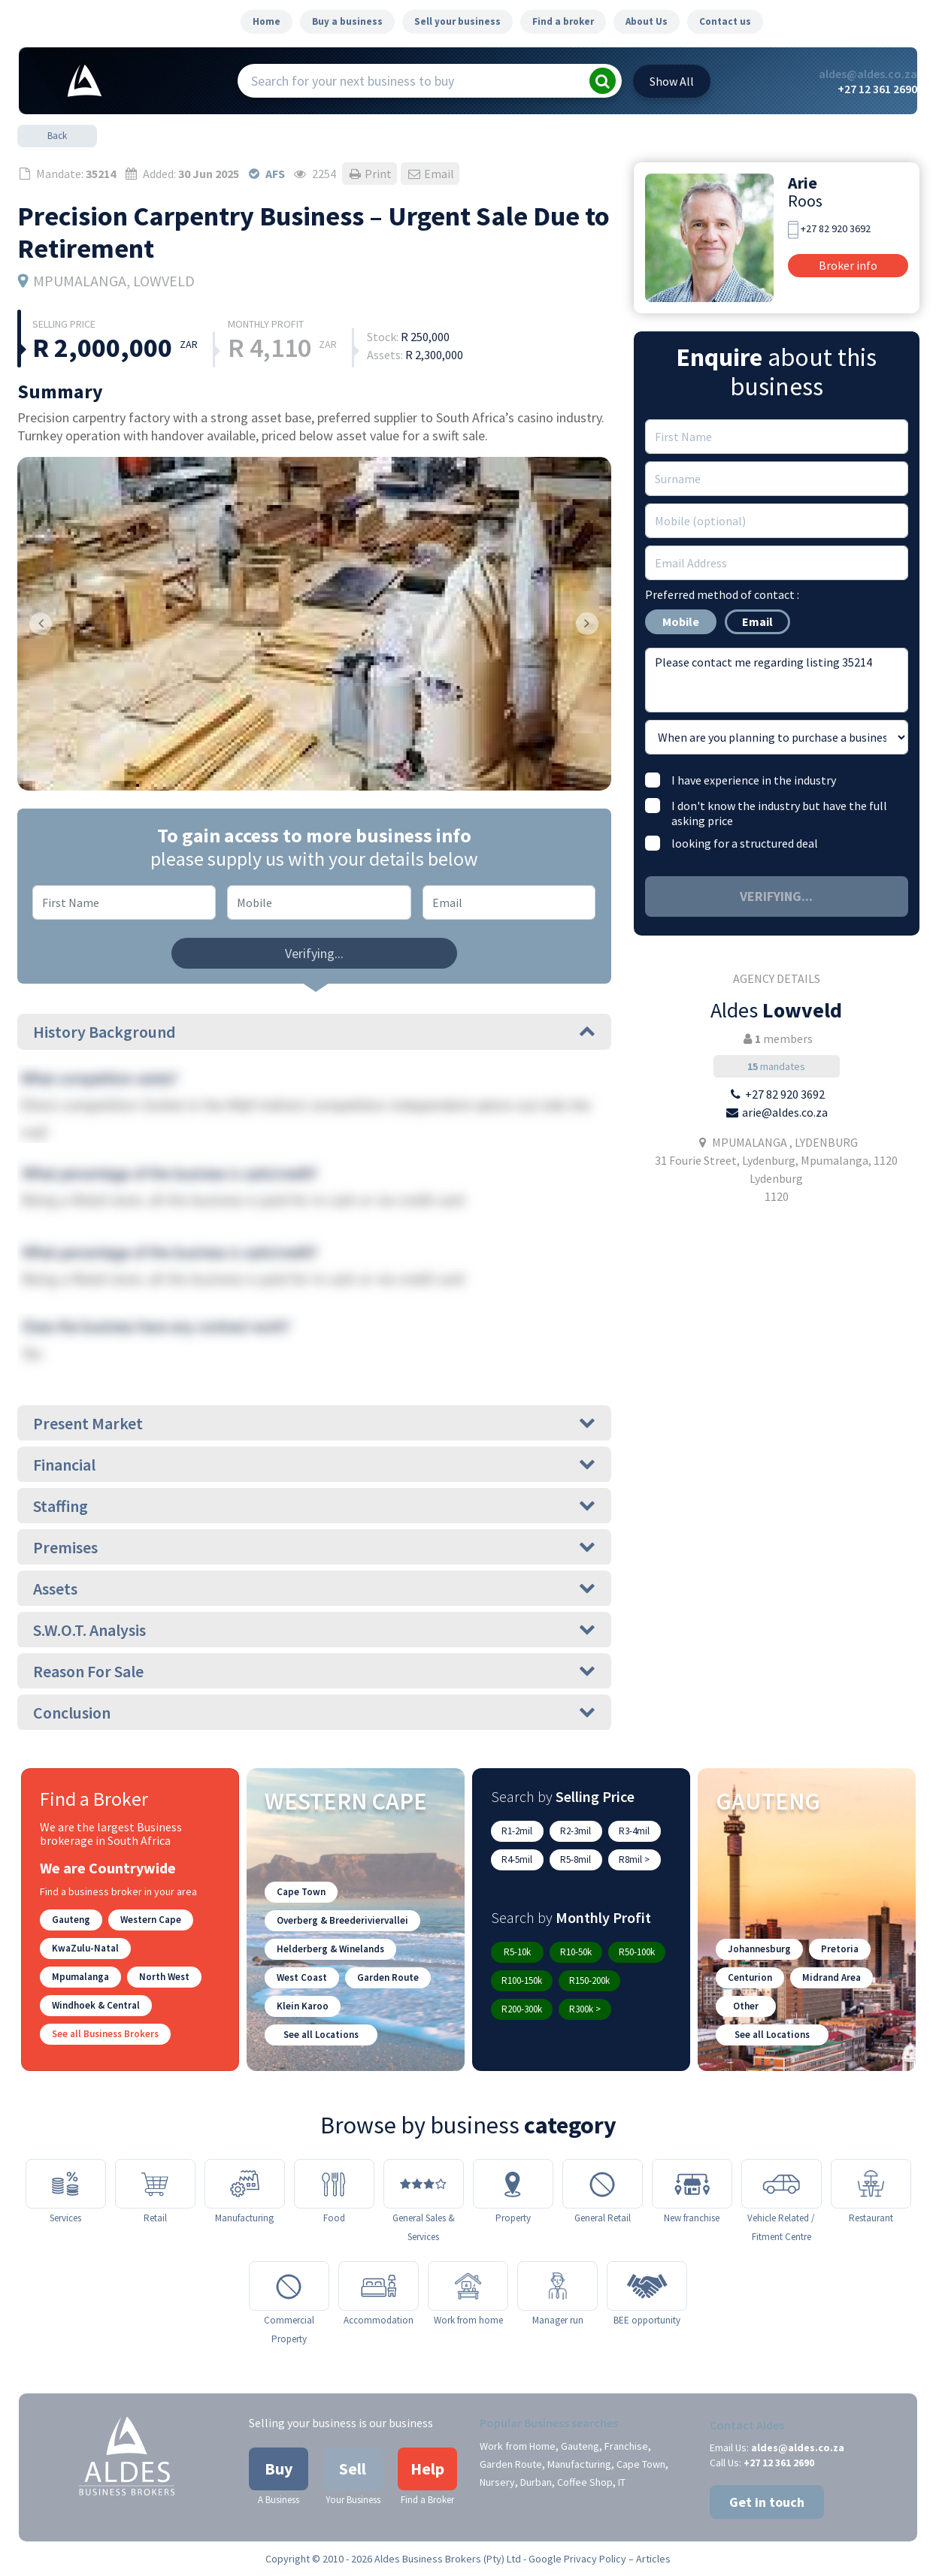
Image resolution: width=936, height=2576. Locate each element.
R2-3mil (575, 1831)
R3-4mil (634, 1831)
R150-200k (589, 1980)
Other (746, 2006)
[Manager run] (557, 2286)
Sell (352, 2468)
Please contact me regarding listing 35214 (776, 680)
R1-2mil (516, 1831)
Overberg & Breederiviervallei (342, 1920)
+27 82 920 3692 (836, 228)
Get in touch (766, 2502)
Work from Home (518, 2446)
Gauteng (71, 1919)
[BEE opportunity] (647, 2286)
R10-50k (576, 1952)
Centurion (750, 1977)
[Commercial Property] (289, 2286)
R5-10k (517, 1952)
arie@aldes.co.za (785, 1112)
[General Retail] (602, 2184)
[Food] (334, 2184)
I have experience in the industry (753, 780)
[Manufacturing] (244, 2184)
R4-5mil (516, 1859)
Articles (653, 2558)
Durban (536, 2482)
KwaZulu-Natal (85, 1948)
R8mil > (634, 1859)
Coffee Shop (585, 2482)
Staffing (314, 1505)
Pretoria (840, 1949)
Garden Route (388, 1977)
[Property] (513, 2184)
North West (164, 1976)
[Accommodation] (378, 2286)
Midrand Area (831, 1977)
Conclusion (314, 1712)
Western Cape (150, 1919)
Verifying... (314, 953)
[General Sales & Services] (423, 2184)
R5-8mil (575, 1859)
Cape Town (301, 1891)
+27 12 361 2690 (877, 88)
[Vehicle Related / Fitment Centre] (781, 2184)
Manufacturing (579, 2464)
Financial (314, 1464)
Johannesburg (759, 1949)
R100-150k (521, 1980)
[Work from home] (468, 2286)
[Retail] (155, 2184)
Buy (278, 2468)
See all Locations (321, 2034)
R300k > (585, 2009)
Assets (314, 1588)
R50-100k (637, 1952)
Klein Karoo (303, 2006)
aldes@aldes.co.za (868, 73)
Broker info (848, 265)
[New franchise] (692, 2184)
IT (622, 2482)
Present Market (314, 1423)
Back (57, 135)
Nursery (497, 2482)
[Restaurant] (871, 2184)
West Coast (302, 1977)
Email (430, 173)
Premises (314, 1547)
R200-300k (521, 2009)
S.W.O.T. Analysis (314, 1629)
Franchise (626, 2446)
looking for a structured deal (744, 843)
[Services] (66, 2184)
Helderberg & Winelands (330, 1949)
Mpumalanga (80, 1976)
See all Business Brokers (105, 2033)
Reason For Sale (314, 1671)
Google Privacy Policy (577, 2558)
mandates (776, 1066)
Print (369, 173)
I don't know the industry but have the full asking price (779, 813)
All (672, 81)
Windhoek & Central (96, 2005)
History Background (314, 1031)
